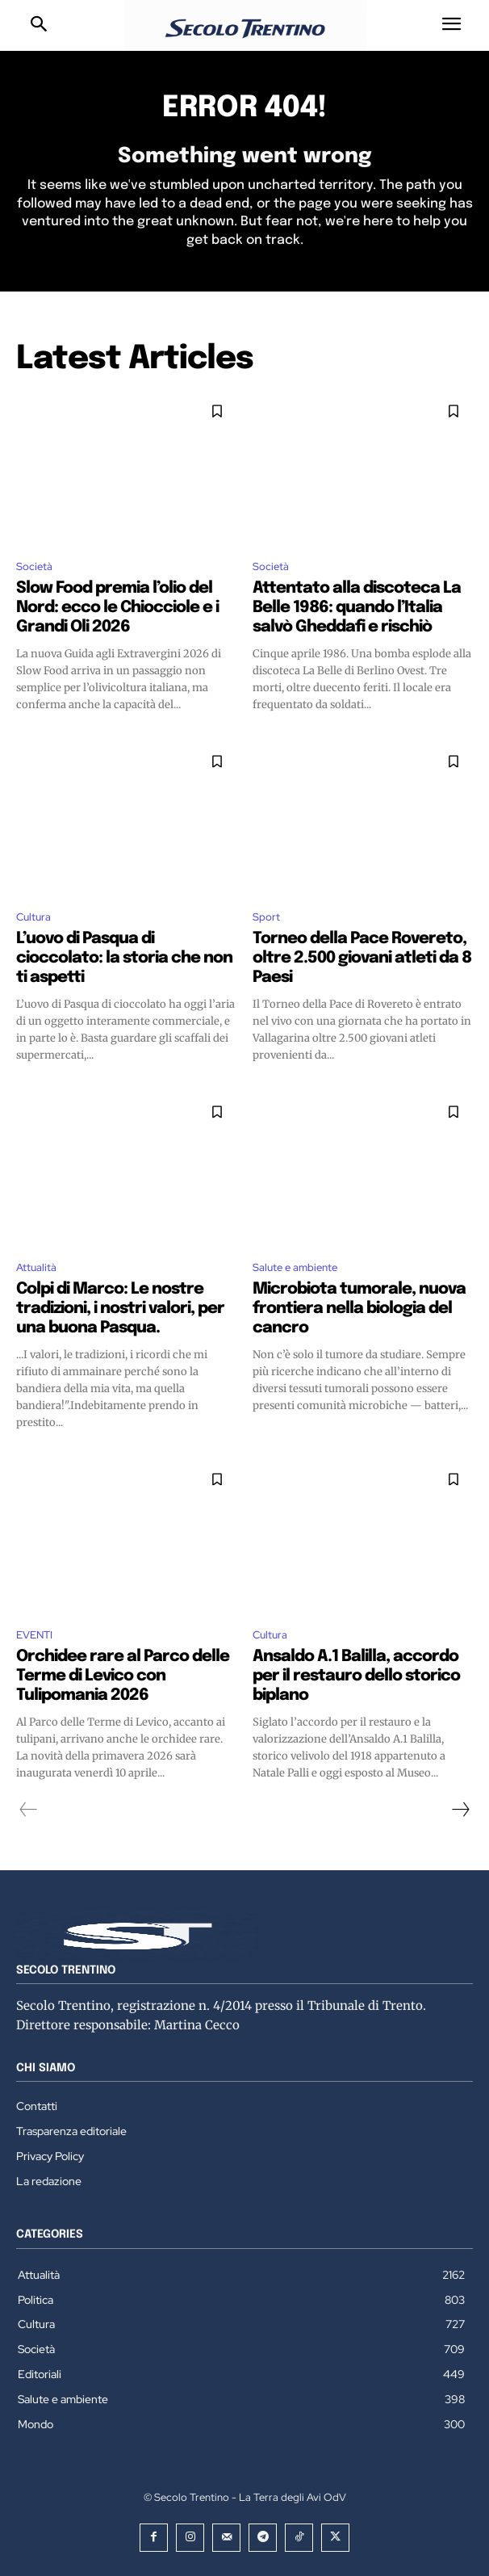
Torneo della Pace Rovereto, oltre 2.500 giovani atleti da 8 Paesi (362, 958)
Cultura (33, 917)
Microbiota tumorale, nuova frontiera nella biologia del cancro (359, 1308)
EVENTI (34, 1635)
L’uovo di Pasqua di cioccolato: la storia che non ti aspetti (124, 958)
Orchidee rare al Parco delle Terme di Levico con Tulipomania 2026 (122, 1676)
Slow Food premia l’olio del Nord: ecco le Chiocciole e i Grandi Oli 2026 (117, 608)
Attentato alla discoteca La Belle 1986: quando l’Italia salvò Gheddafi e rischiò (357, 608)
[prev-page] (28, 1810)
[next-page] (460, 1810)
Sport (266, 917)
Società (34, 566)
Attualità (36, 1267)
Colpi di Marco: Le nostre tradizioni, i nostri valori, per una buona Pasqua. (120, 1308)
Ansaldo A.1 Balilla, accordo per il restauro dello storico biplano (356, 1676)
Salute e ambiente (295, 1267)
